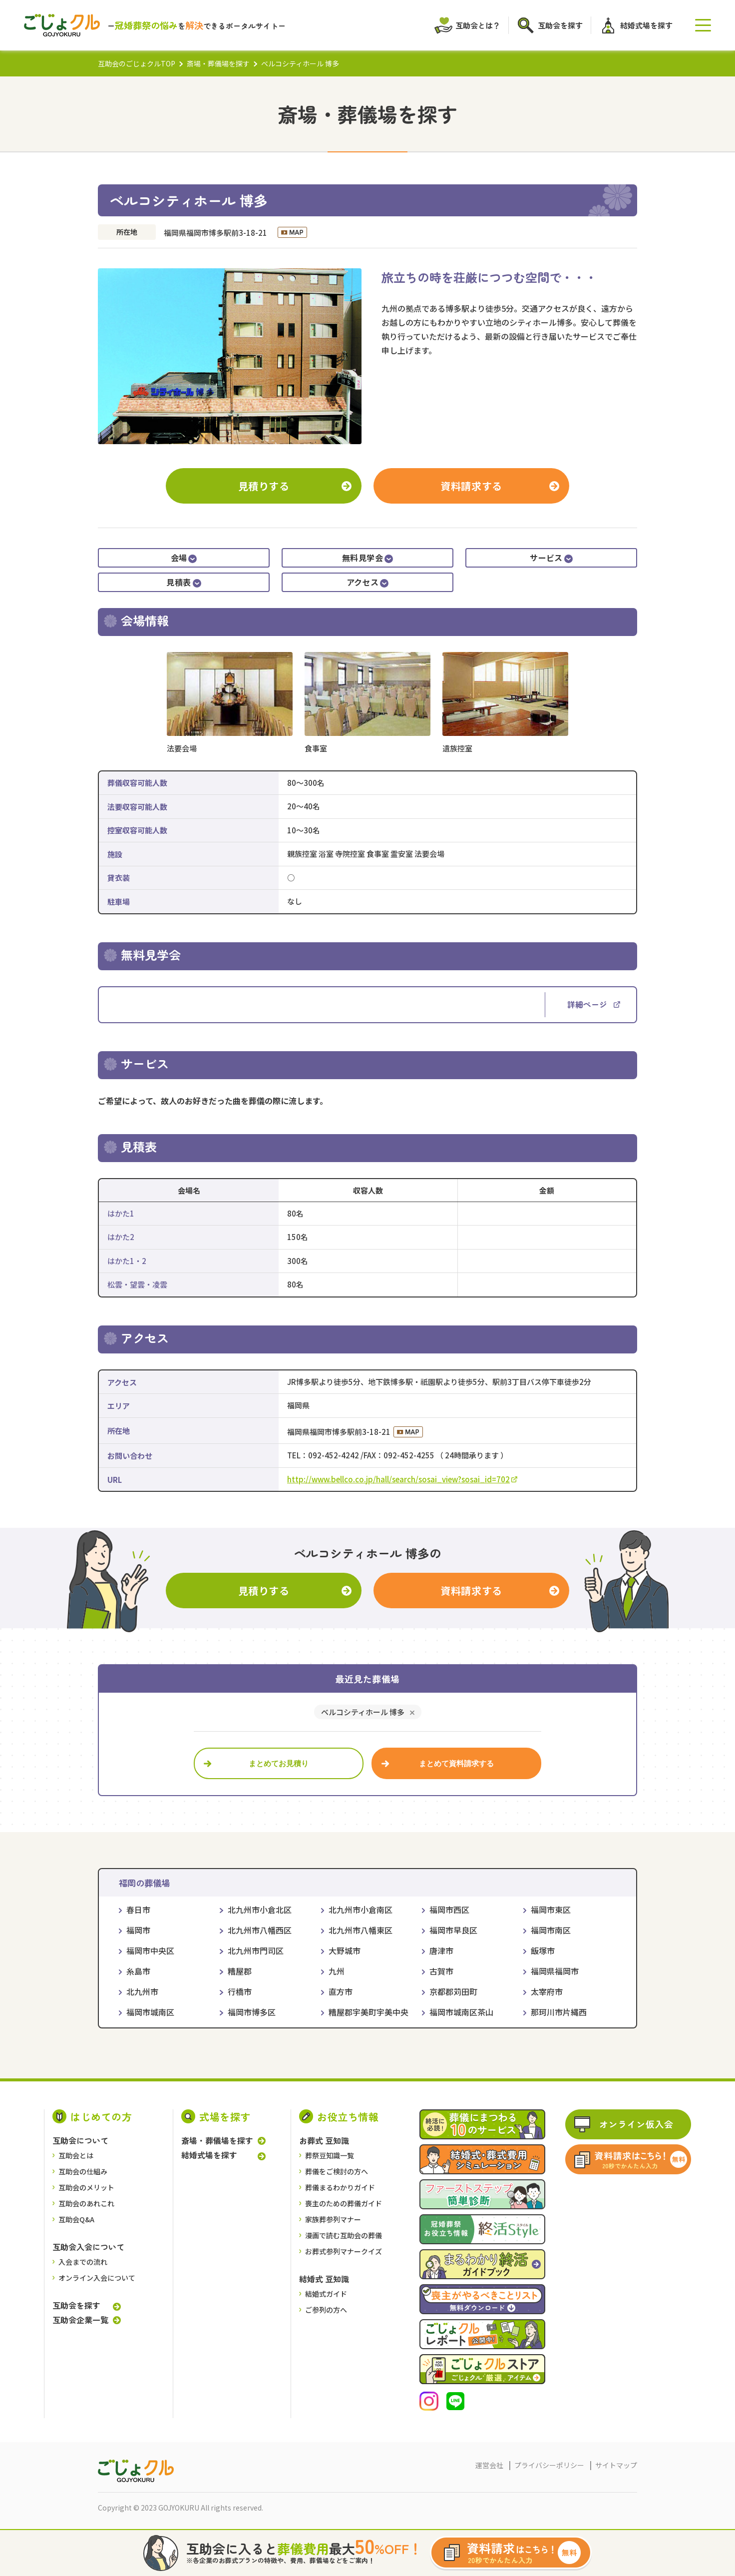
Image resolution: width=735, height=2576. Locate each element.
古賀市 (441, 1971)
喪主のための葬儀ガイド (343, 2203)
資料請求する (471, 486)
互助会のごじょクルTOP (136, 63)
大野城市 (345, 1950)
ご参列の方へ (326, 2310)
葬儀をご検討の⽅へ (336, 2171)
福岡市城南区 (150, 2012)
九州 (337, 1971)
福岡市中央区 (150, 1950)
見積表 (183, 582)
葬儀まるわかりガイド (340, 2187)
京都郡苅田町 (453, 1991)
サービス (551, 558)
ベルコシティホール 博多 (362, 1712)
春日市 (138, 1910)
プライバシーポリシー (549, 2465)
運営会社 (489, 2465)
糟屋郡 (240, 1971)
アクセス (368, 582)
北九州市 (142, 1991)
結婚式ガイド (326, 2294)
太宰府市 (547, 1991)
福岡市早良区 (453, 1930)
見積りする (264, 486)
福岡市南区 (551, 1930)
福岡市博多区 (252, 2012)
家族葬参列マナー (333, 2219)
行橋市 (240, 1991)
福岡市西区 (449, 1910)
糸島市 (138, 1971)
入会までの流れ (82, 2262)
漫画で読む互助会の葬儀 (343, 2235)
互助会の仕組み (82, 2171)
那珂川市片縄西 (559, 2012)
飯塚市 (543, 1950)
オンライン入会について (96, 2278)
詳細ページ (593, 1004)
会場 (184, 558)
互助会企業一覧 (80, 2320)
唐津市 (441, 1950)
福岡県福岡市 (555, 1971)
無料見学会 (367, 558)
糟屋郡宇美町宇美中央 (368, 2012)
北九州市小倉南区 (360, 1910)
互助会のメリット (86, 2187)
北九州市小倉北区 (260, 1910)
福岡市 (138, 1930)
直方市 (341, 1991)
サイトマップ (616, 2465)
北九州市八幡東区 (360, 1930)
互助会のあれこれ (86, 2203)
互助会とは (75, 2155)
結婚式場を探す (209, 2155)
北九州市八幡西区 (260, 1930)
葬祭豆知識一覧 (329, 2155)
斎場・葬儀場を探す (218, 63)
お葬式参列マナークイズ (343, 2251)
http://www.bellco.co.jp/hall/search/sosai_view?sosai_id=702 (402, 1479)
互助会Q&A (76, 2219)
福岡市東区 (551, 1910)
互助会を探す (76, 2305)
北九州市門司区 (256, 1950)
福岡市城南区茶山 (461, 2012)
